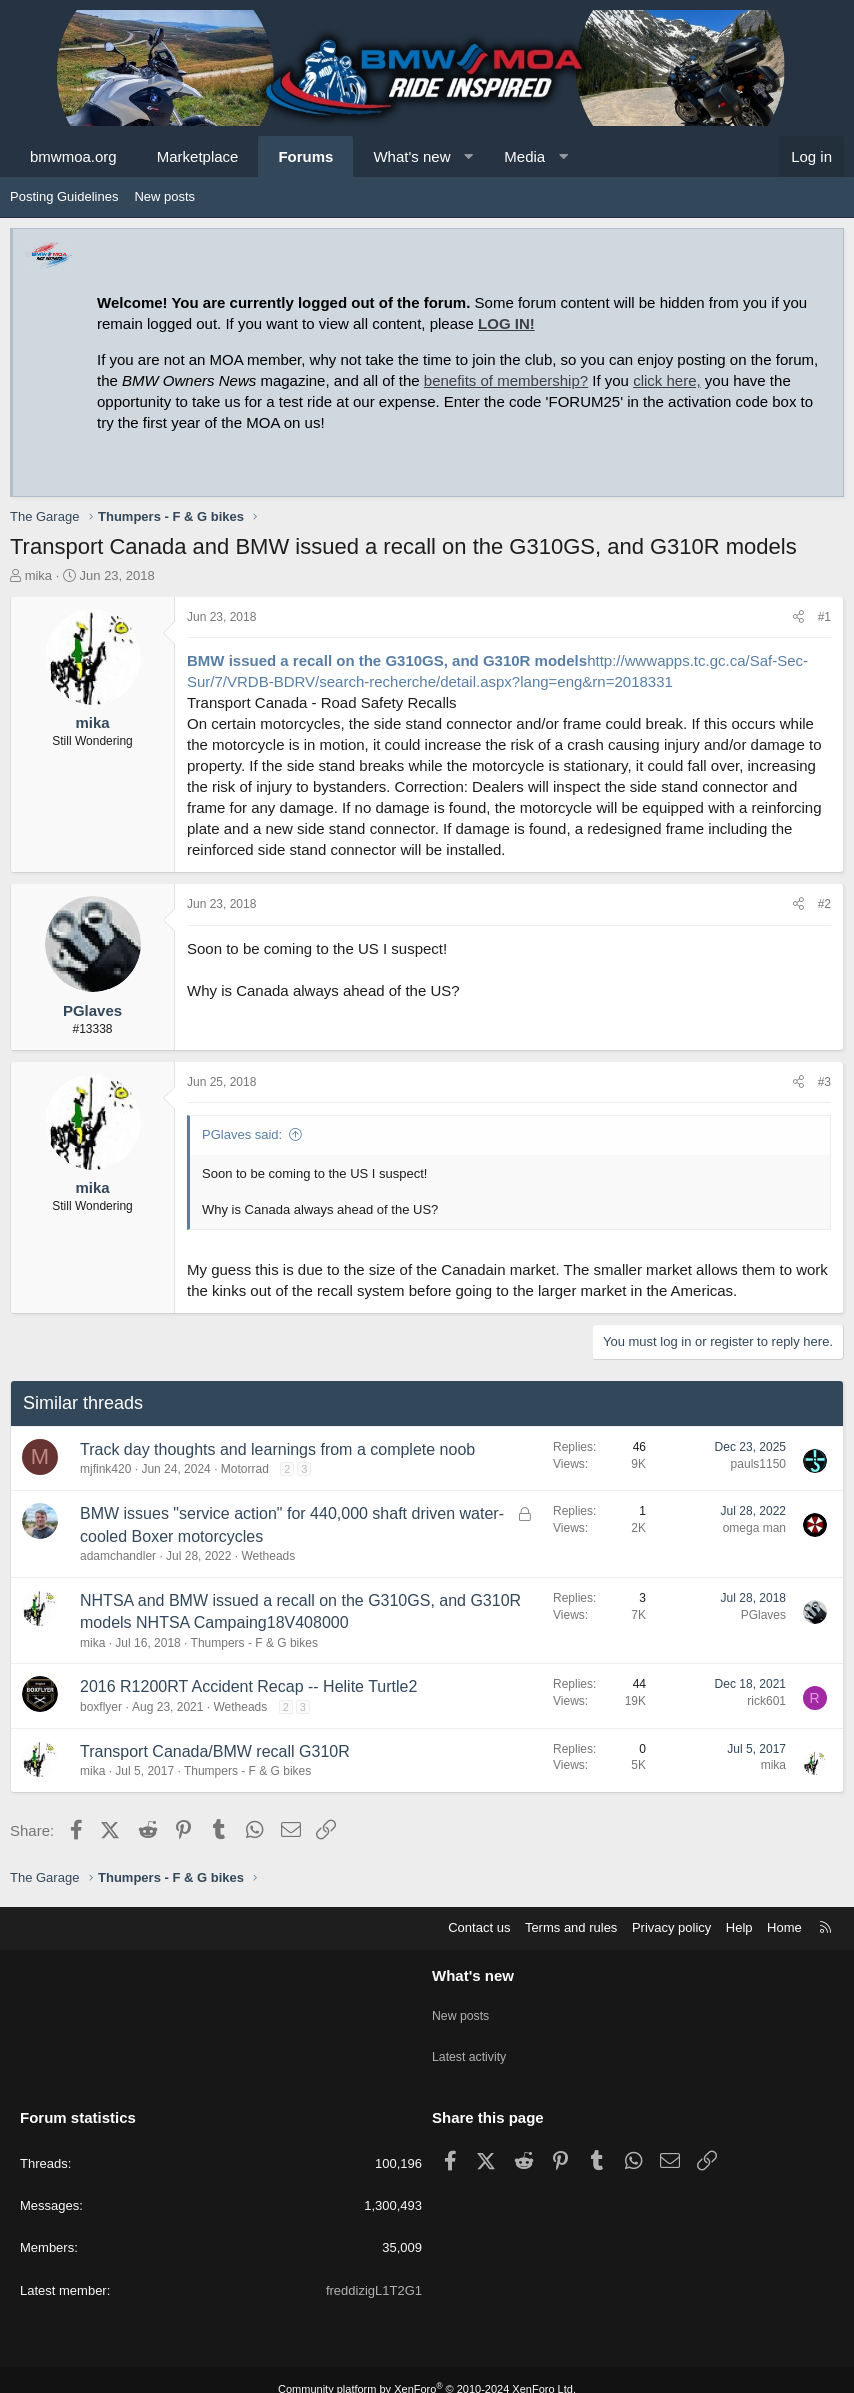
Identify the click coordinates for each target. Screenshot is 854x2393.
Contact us (479, 1927)
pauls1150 (758, 1464)
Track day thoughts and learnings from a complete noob (277, 1449)
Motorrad (245, 1469)
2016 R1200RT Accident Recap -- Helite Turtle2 (248, 1686)
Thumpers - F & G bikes (254, 1643)
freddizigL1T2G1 (374, 2271)
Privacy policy (671, 1927)
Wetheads (268, 1556)
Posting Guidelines (64, 196)
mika (38, 575)
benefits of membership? (506, 380)
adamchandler (118, 1556)
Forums (305, 156)
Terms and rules (571, 1927)
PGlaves (763, 1615)
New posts (164, 196)
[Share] (798, 617)
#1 (824, 617)
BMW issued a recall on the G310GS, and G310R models (387, 660)
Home (784, 1927)
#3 (824, 1082)
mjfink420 (105, 1469)
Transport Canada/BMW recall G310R (215, 1751)
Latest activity (471, 2045)
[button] (468, 156)
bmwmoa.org (73, 156)
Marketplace (198, 156)
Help (739, 1927)
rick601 (766, 1701)
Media (524, 156)
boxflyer (101, 1707)
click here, (667, 380)
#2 (824, 904)
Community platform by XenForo (427, 2370)
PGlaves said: (242, 1134)
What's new (411, 156)
